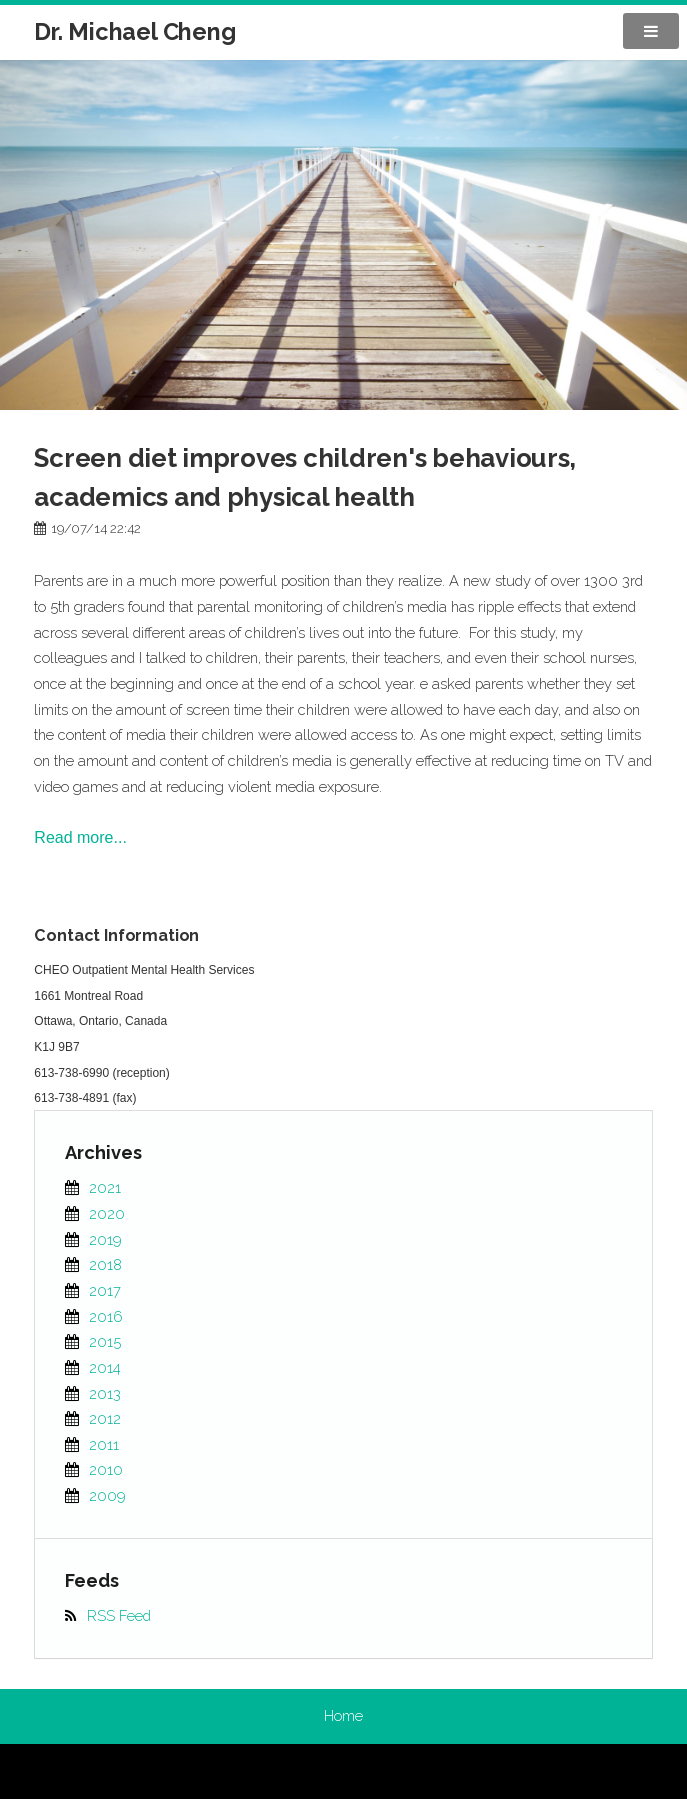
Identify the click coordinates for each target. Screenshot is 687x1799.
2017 (105, 1290)
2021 (105, 1187)
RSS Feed (119, 1615)
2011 (104, 1444)
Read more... (80, 837)
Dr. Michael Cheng (134, 31)
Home (343, 1715)
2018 (105, 1264)
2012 (105, 1418)
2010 (106, 1469)
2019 (105, 1239)
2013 (105, 1393)
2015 (105, 1341)
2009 (107, 1495)
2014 (105, 1367)
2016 (106, 1316)
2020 (107, 1213)
